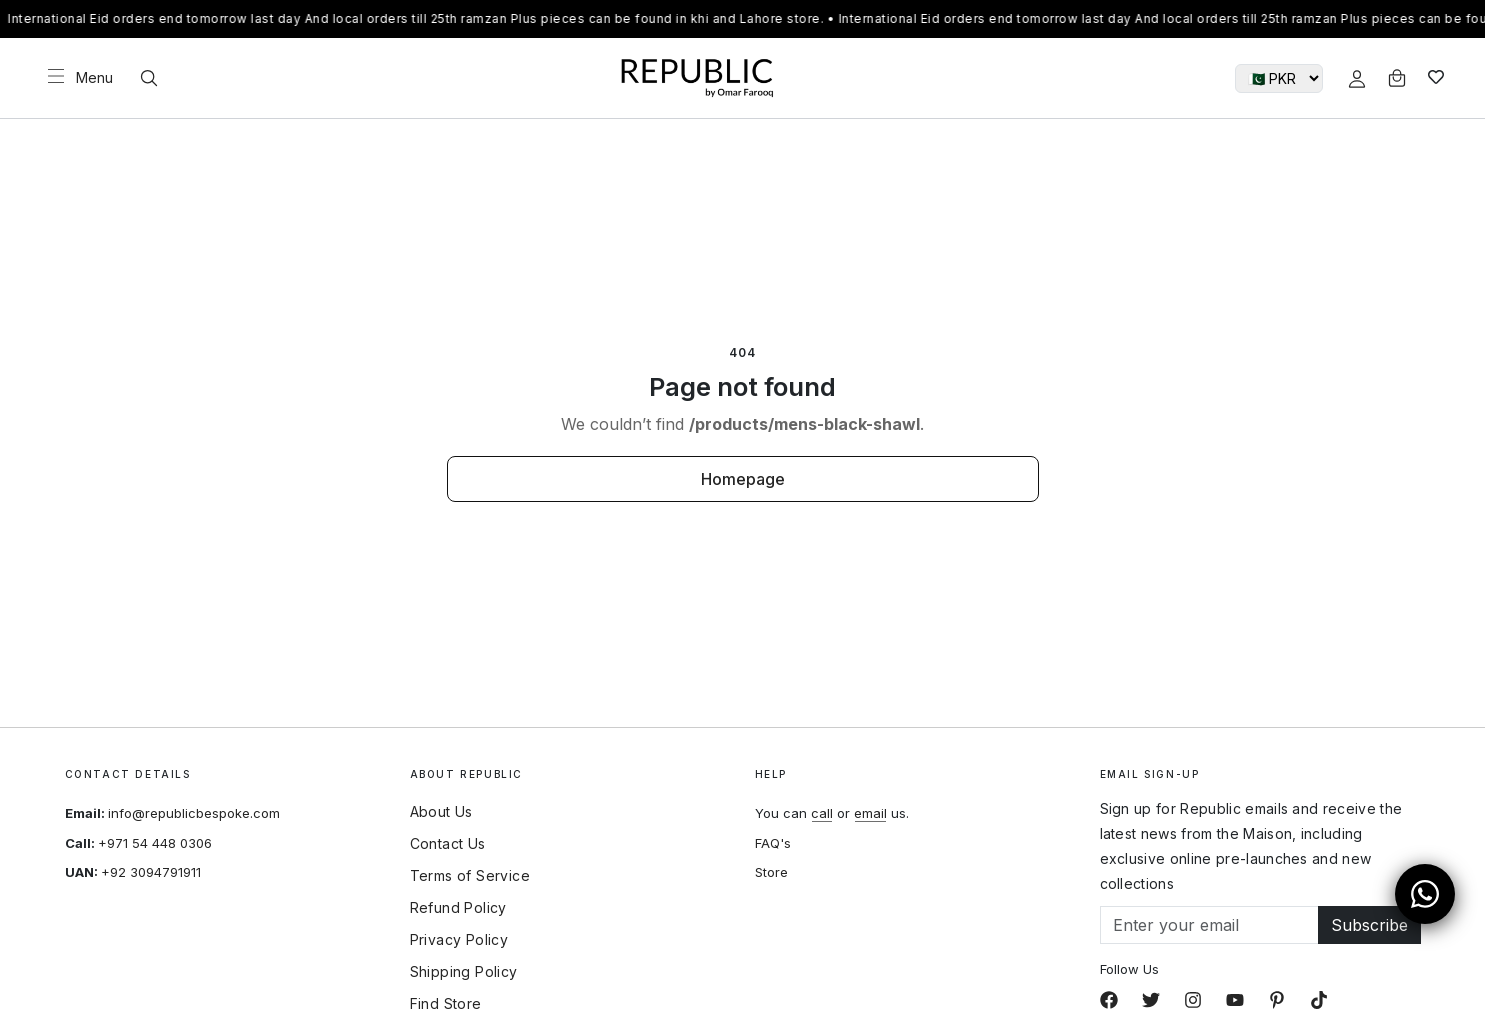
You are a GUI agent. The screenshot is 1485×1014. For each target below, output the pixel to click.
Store (771, 872)
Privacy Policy (459, 940)
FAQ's (773, 843)
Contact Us (448, 844)
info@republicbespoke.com (194, 813)
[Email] (1209, 925)
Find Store (446, 1004)
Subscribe (1369, 925)
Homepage (743, 479)
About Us (441, 812)
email (870, 813)
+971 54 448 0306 (155, 843)
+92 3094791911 (151, 872)
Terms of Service (470, 876)
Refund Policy (458, 908)
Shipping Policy (464, 972)
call (822, 813)
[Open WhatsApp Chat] (1425, 894)
